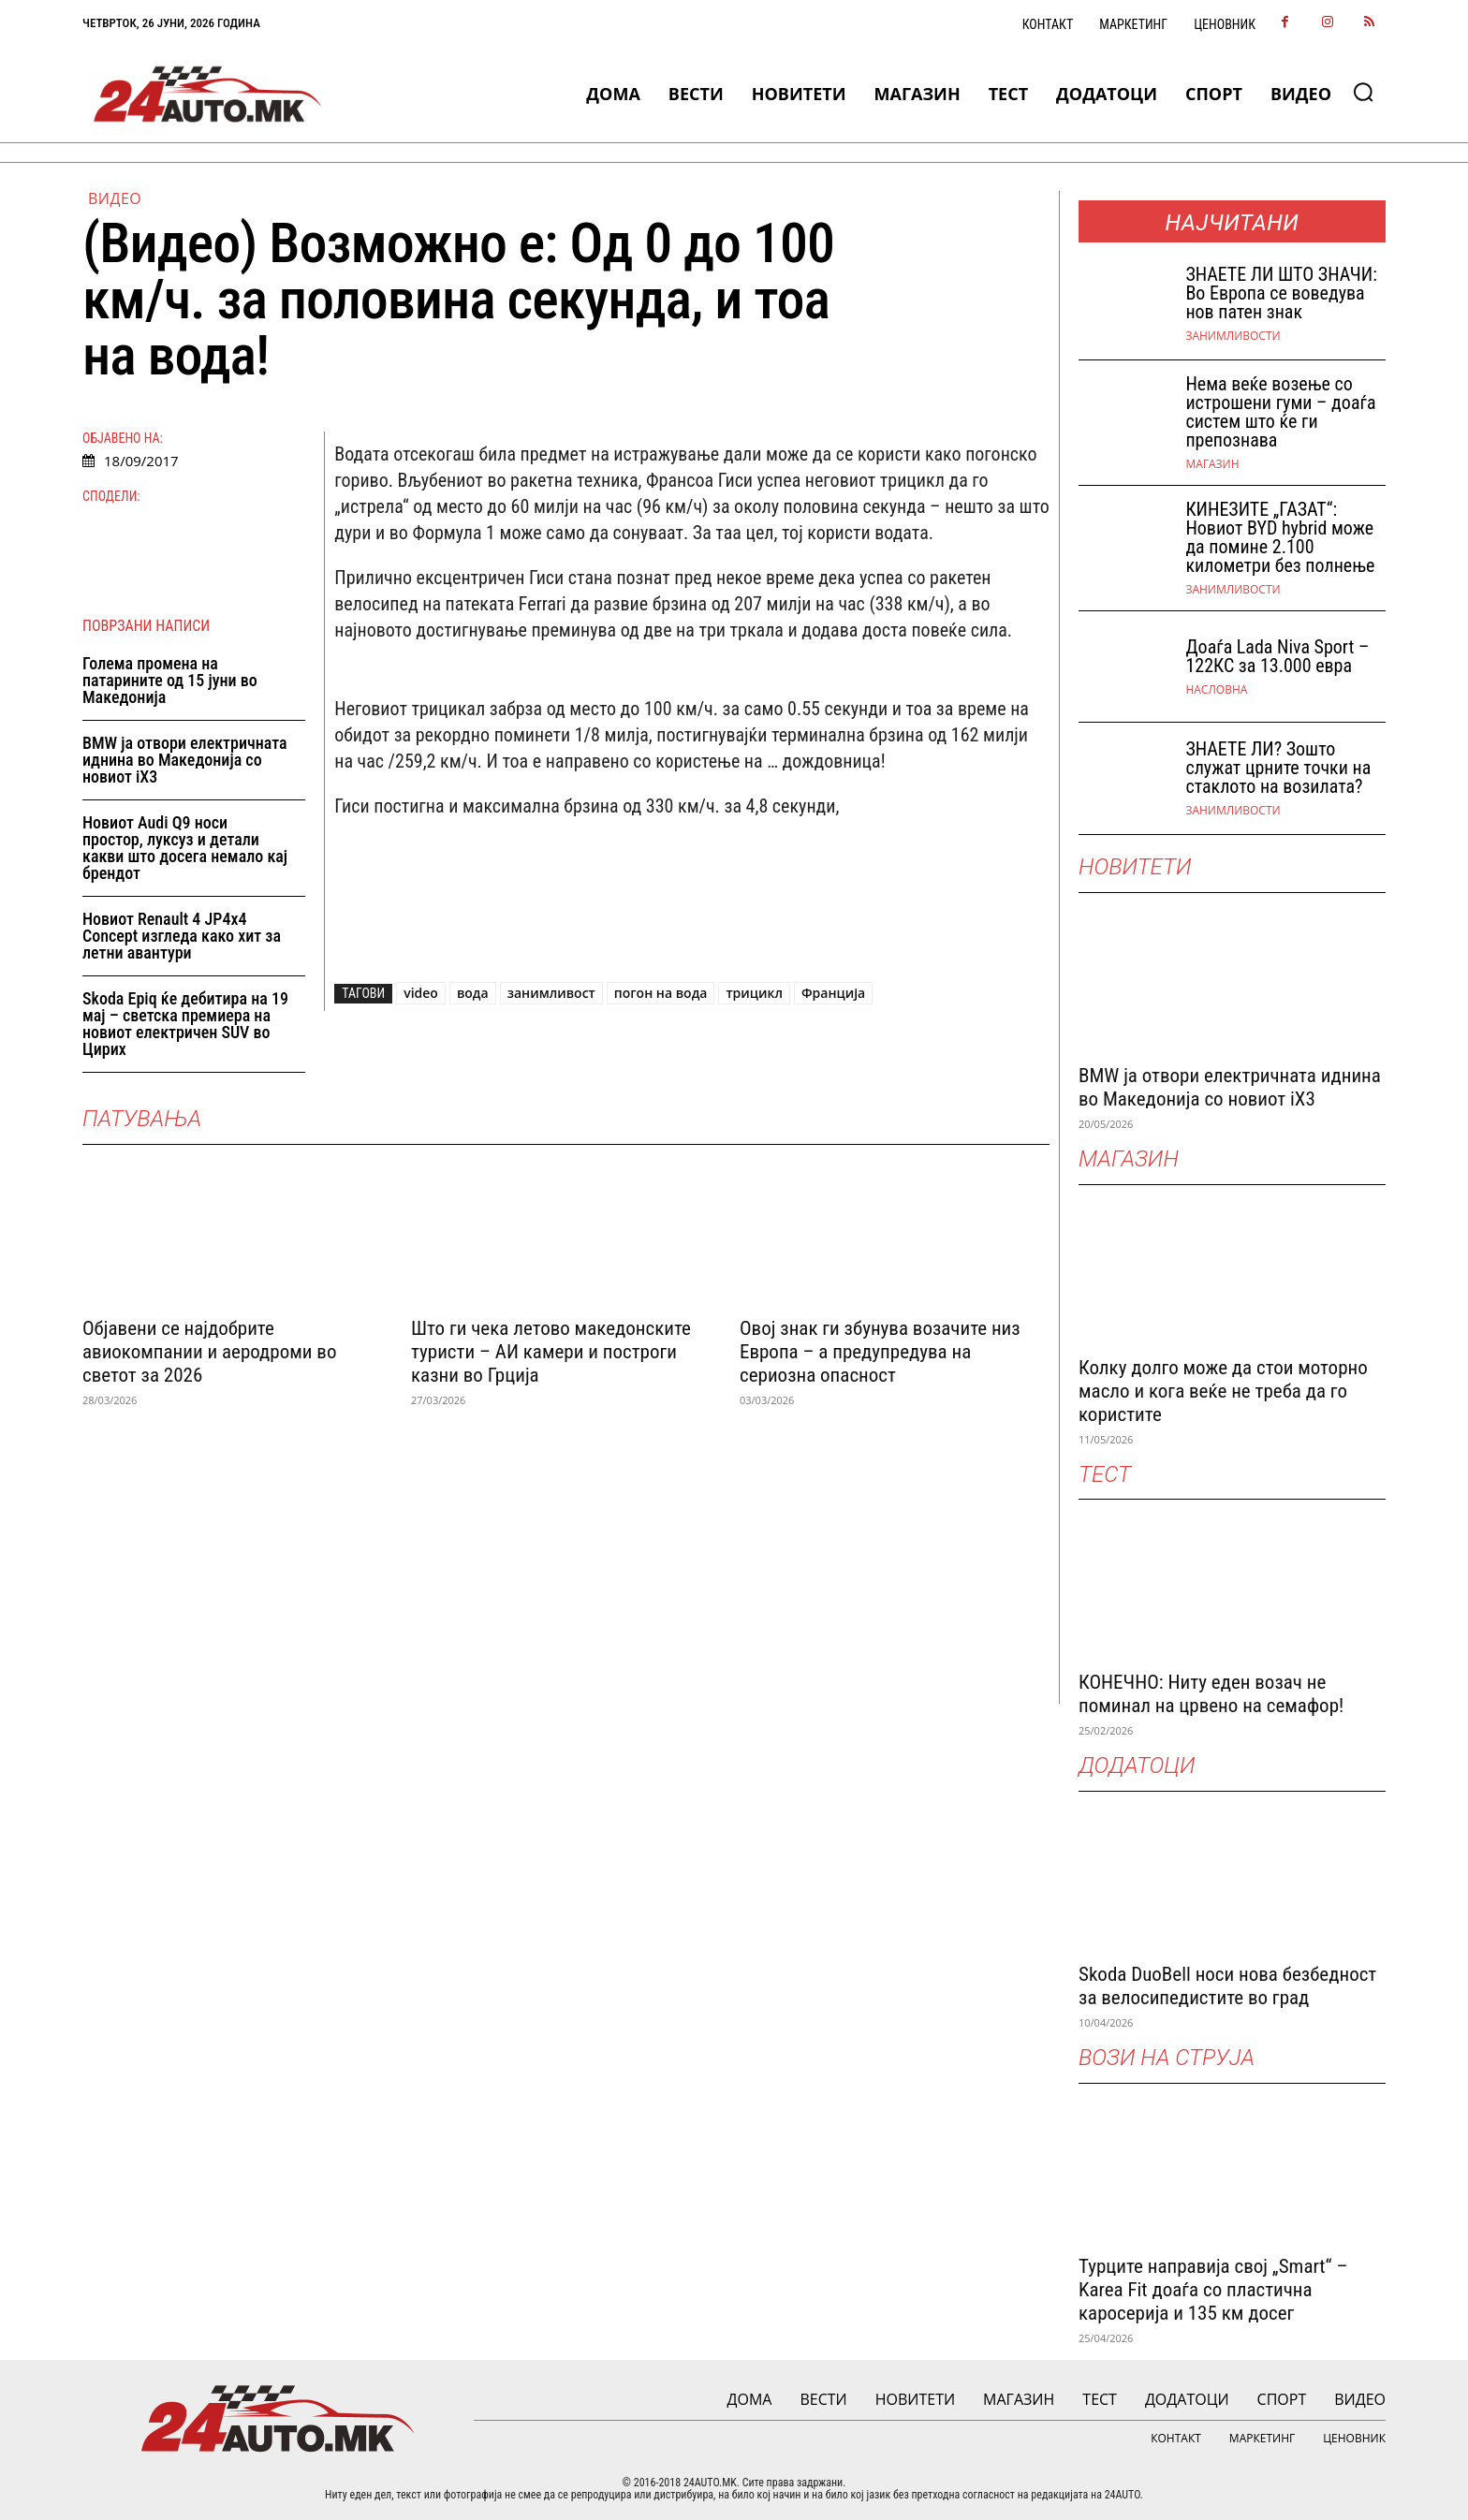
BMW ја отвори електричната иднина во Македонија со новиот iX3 (184, 759)
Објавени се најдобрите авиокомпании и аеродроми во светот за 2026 (209, 1351)
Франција (833, 993)
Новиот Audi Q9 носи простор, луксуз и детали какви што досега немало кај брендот (184, 848)
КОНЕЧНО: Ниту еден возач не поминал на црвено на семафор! (1211, 1694)
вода (473, 993)
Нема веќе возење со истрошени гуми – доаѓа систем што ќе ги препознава (1280, 412)
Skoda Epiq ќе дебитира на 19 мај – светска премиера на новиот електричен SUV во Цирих (185, 1024)
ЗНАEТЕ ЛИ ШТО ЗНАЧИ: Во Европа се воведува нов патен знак (1280, 293)
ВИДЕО (114, 198)
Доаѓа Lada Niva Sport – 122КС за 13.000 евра (1277, 656)
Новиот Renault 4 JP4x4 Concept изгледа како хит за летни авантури (181, 935)
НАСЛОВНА (1216, 690)
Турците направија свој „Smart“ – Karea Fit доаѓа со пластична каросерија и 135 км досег (1213, 2289)
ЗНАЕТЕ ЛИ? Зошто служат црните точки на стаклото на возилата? (1278, 768)
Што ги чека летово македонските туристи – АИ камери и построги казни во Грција (551, 1351)
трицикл (754, 993)
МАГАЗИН (1212, 464)
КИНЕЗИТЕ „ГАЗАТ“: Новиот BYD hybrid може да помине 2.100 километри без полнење (1279, 537)
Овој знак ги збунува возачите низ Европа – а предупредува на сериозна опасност (880, 1351)
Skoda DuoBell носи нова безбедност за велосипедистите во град (1227, 1986)
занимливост (551, 993)
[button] (1363, 91)
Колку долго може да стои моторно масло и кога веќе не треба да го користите (1223, 1391)
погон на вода (661, 993)
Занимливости (1232, 336)
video (421, 993)
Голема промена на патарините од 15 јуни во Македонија (169, 680)
